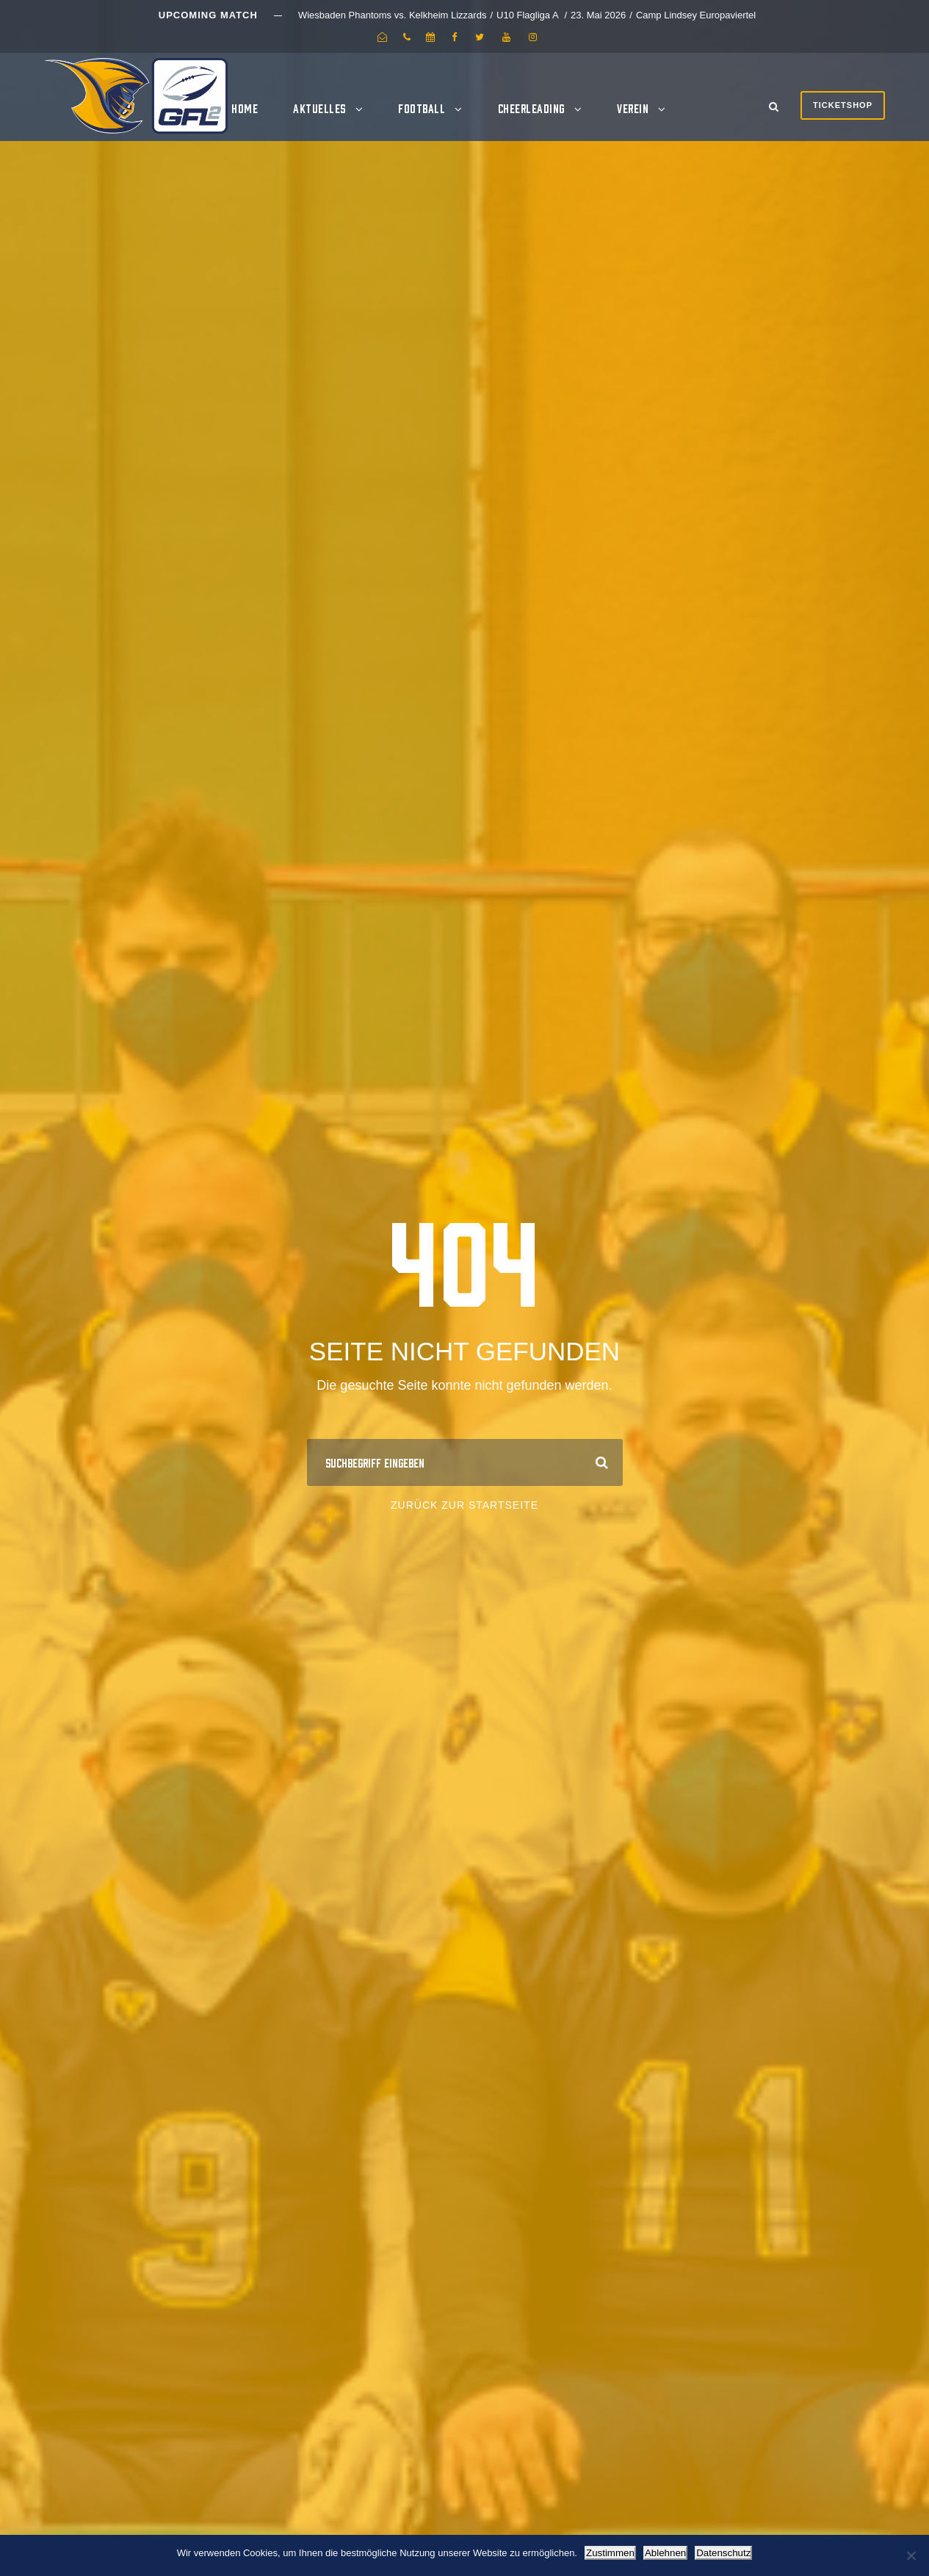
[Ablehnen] (910, 2555)
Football (421, 108)
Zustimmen (610, 2552)
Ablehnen (665, 2552)
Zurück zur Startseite (464, 1505)
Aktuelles (319, 108)
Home (244, 108)
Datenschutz (723, 2552)
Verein (632, 108)
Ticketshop (842, 105)
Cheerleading (531, 108)
